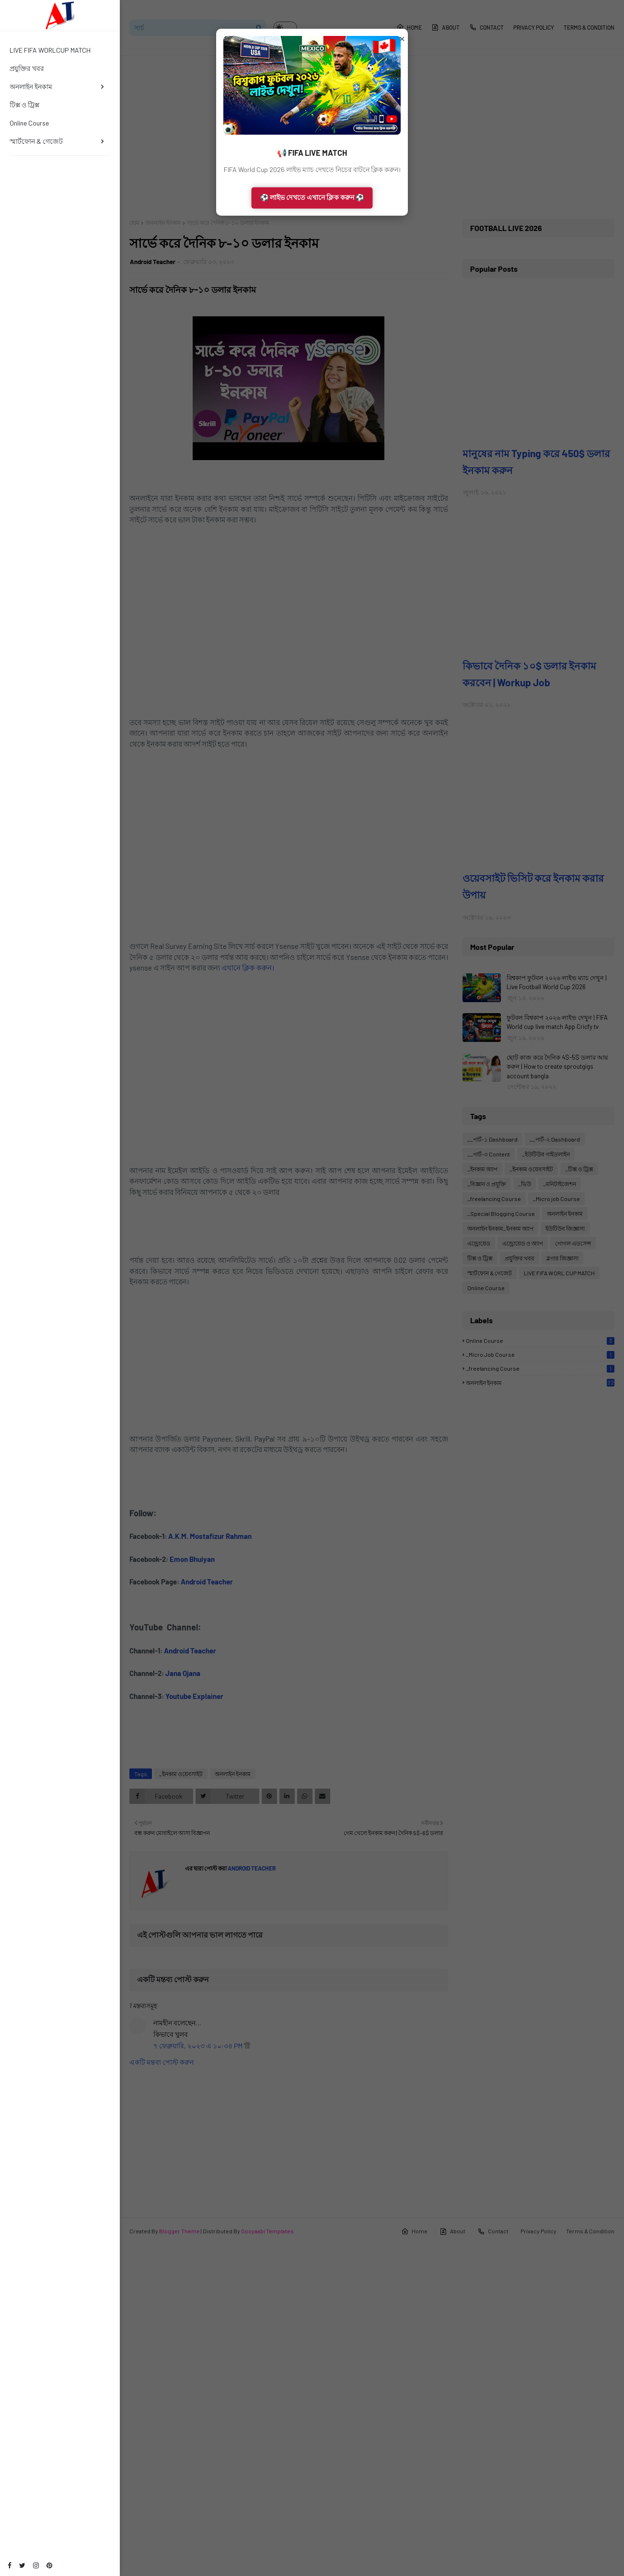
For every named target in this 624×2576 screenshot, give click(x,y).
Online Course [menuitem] (29, 123)
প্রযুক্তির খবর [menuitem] (27, 68)
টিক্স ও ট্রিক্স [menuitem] (24, 105)
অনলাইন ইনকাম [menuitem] (31, 86)
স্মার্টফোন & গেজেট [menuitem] (36, 141)
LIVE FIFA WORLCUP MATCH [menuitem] (50, 50)
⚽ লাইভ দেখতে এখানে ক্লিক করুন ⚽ (312, 197)
